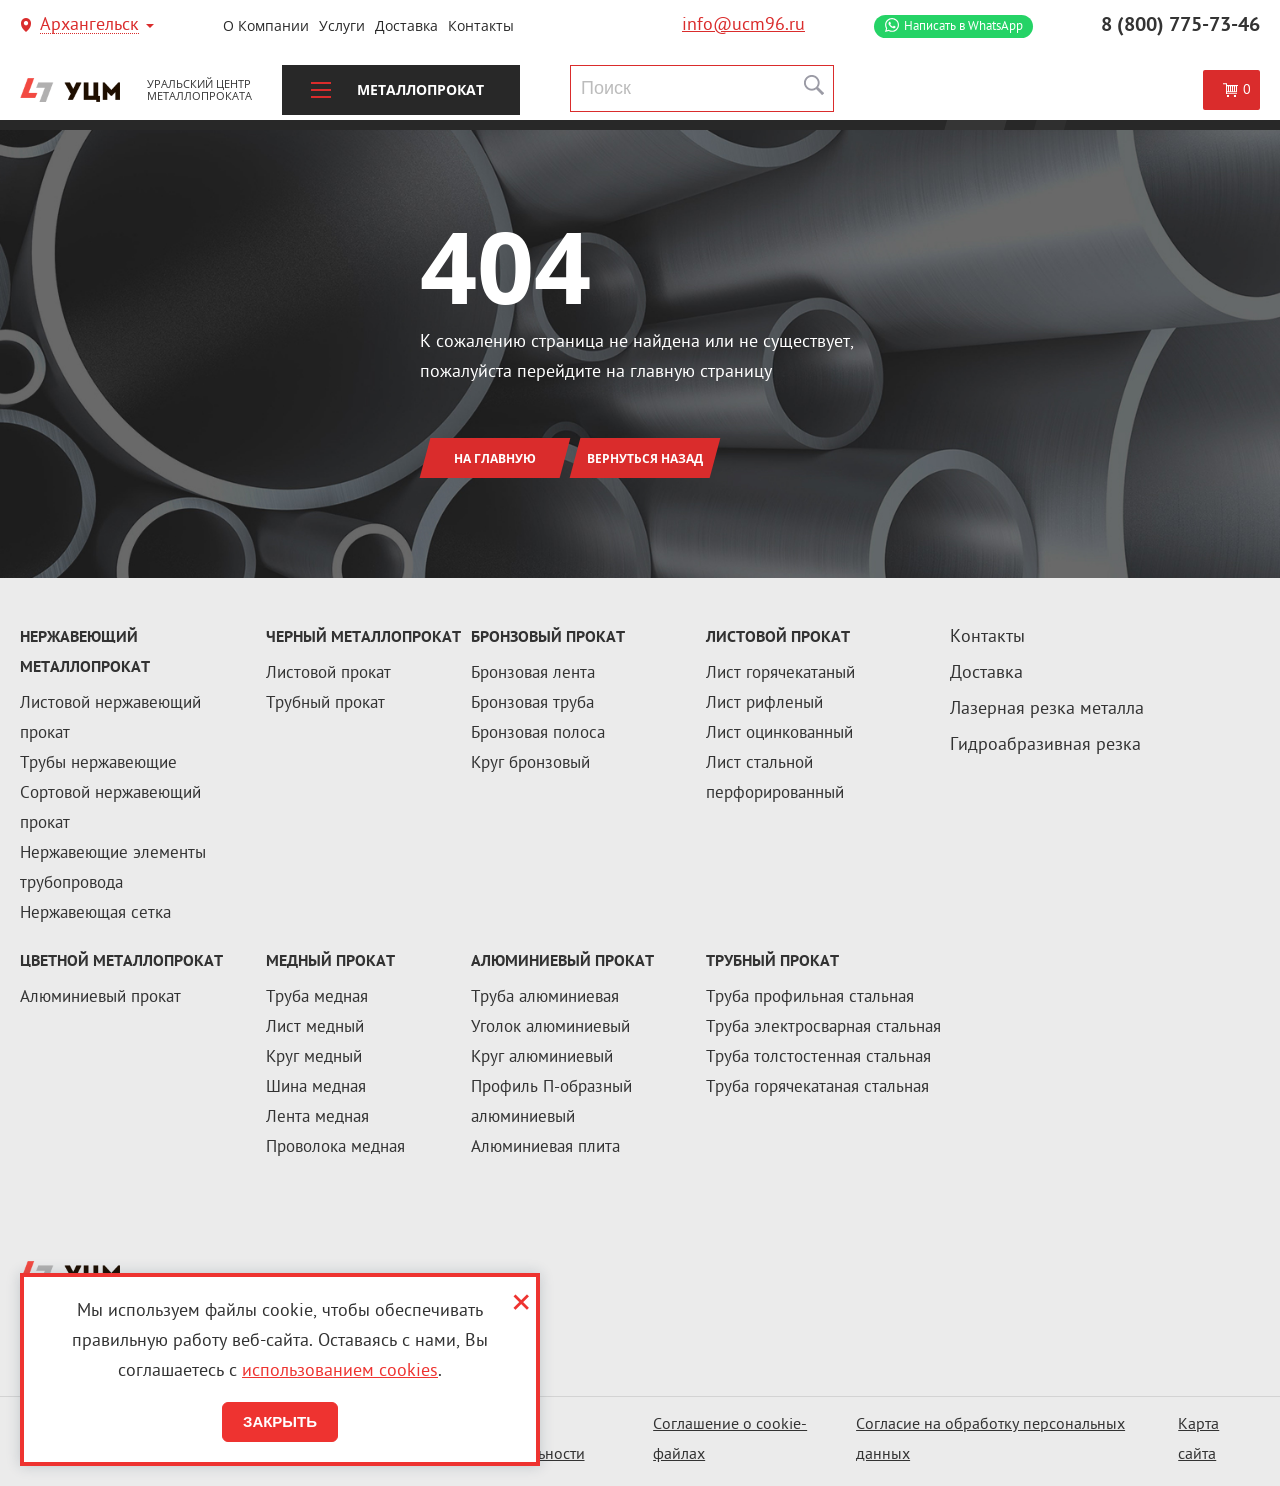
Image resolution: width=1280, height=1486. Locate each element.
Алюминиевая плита (545, 1148)
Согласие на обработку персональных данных (990, 1440)
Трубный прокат (325, 704)
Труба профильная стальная (810, 998)
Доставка (406, 25)
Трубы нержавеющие (98, 764)
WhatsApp (963, 26)
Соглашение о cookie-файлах (730, 1440)
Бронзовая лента (533, 674)
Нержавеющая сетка (95, 914)
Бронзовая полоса (538, 734)
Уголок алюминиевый (550, 1028)
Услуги (342, 25)
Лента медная (317, 1118)
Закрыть (280, 1421)
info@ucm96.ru (743, 25)
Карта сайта (1198, 1440)
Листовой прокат (328, 674)
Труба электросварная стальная (823, 1028)
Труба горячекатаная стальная (817, 1088)
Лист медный (315, 1028)
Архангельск (89, 26)
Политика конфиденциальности (508, 1440)
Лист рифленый (764, 704)
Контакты (481, 25)
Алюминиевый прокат (100, 998)
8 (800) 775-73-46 (1180, 26)
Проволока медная (335, 1148)
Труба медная (317, 998)
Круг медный (314, 1058)
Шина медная (316, 1088)
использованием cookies (340, 1371)
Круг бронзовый (530, 764)
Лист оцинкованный (779, 734)
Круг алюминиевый (542, 1058)
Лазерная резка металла (1047, 709)
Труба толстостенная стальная (818, 1058)
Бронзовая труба (532, 704)
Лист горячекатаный (780, 674)
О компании (266, 25)
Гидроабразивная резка (1045, 745)
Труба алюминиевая (545, 998)
